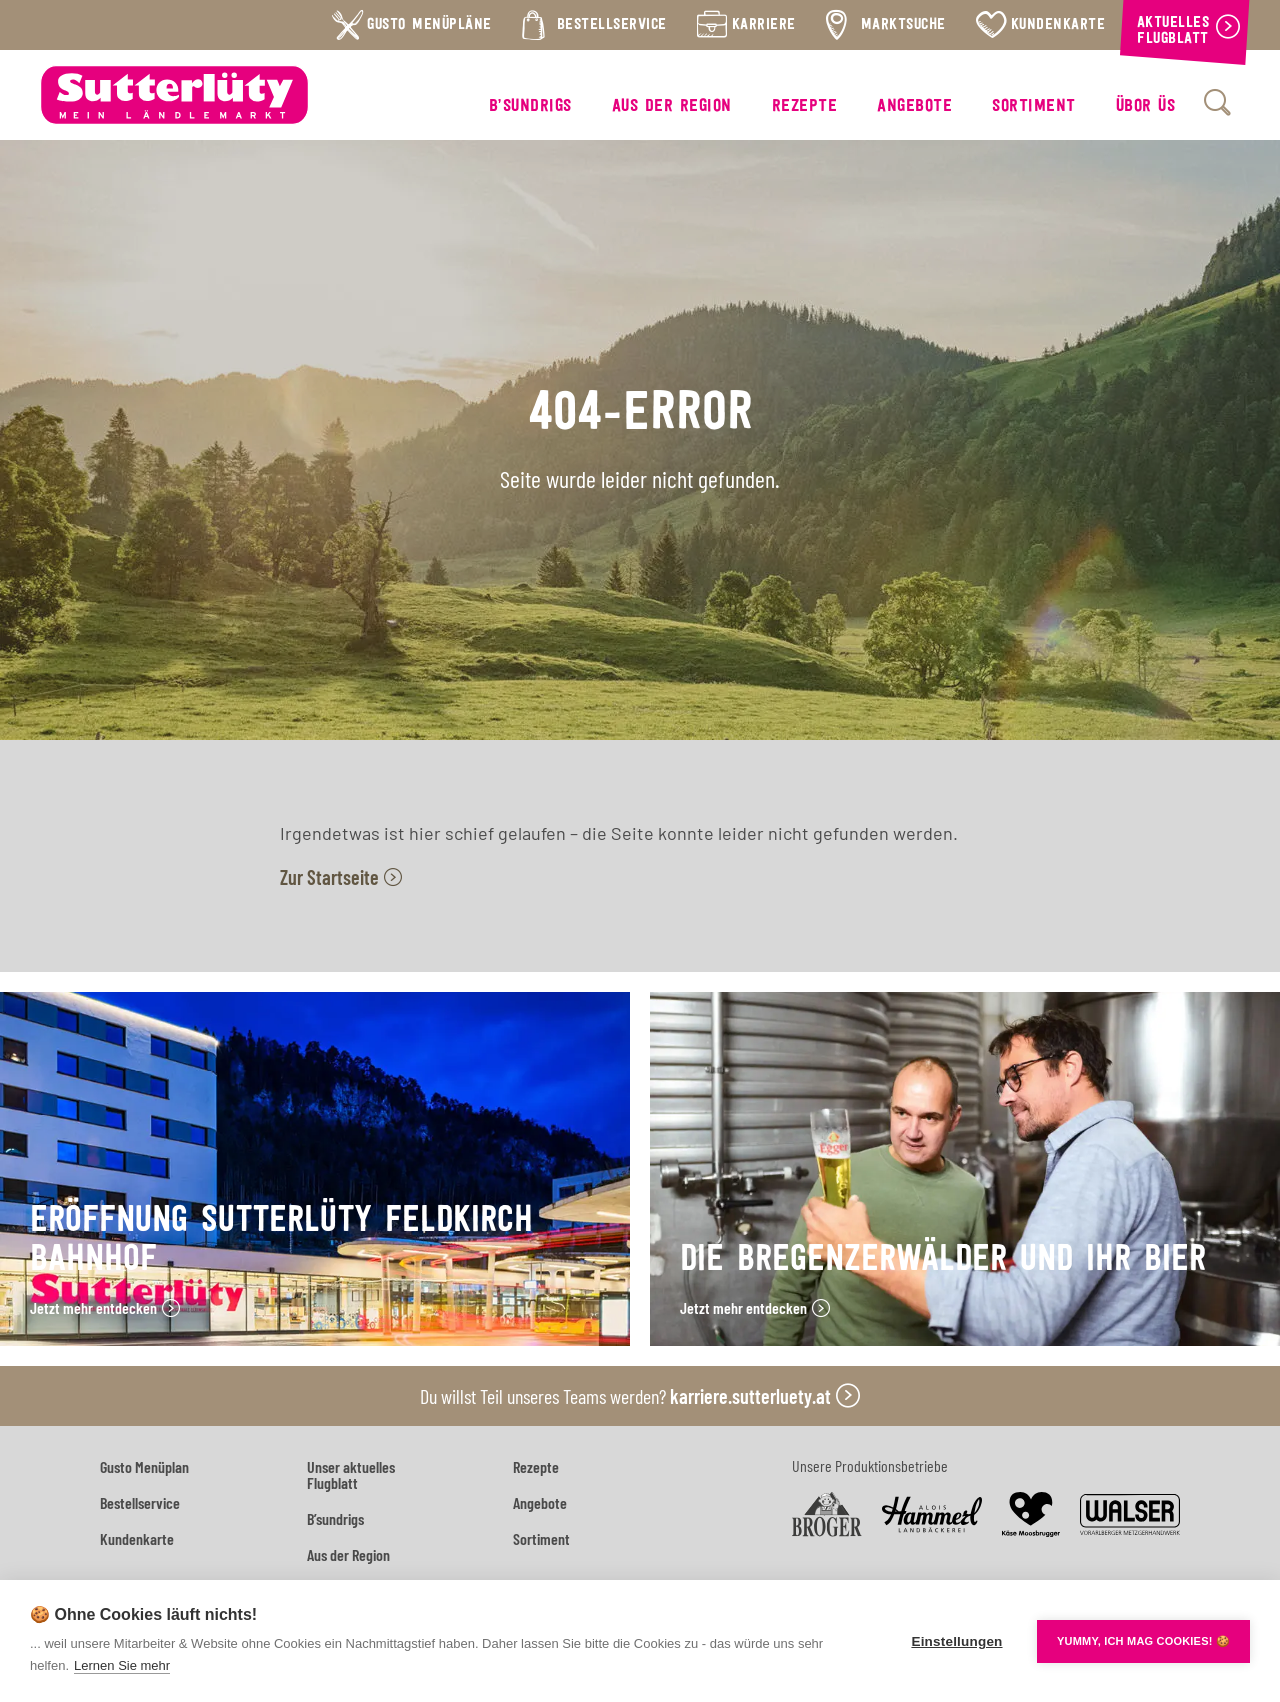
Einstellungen (956, 1641)
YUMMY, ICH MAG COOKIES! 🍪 (1143, 1641)
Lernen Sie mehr (122, 1665)
